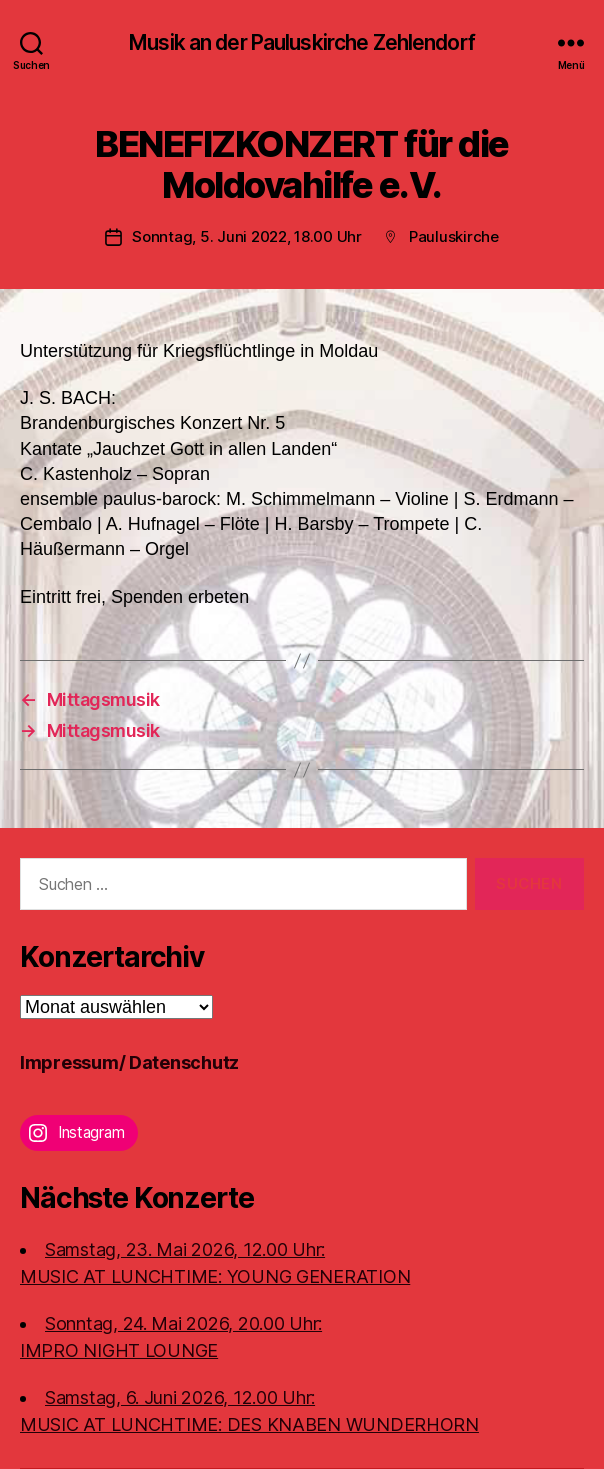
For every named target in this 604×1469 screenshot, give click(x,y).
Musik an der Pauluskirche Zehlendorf (302, 42)
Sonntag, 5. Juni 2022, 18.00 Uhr (247, 236)
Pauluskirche (454, 236)
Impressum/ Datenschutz (129, 1062)
